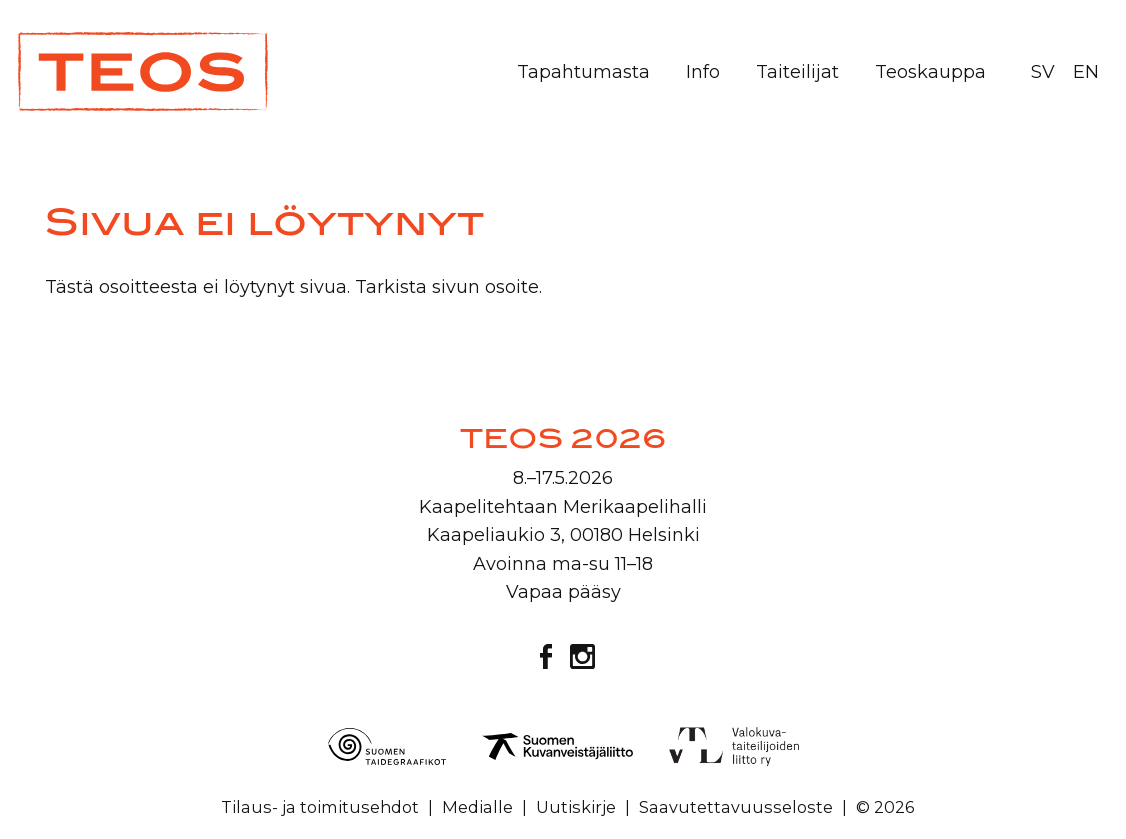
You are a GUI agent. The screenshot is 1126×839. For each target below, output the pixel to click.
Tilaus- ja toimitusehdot (320, 807)
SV (1043, 72)
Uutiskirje (576, 807)
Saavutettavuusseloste (736, 807)
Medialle (477, 807)
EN (1086, 72)
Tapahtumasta (583, 72)
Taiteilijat (797, 72)
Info (703, 72)
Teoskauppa (930, 72)
